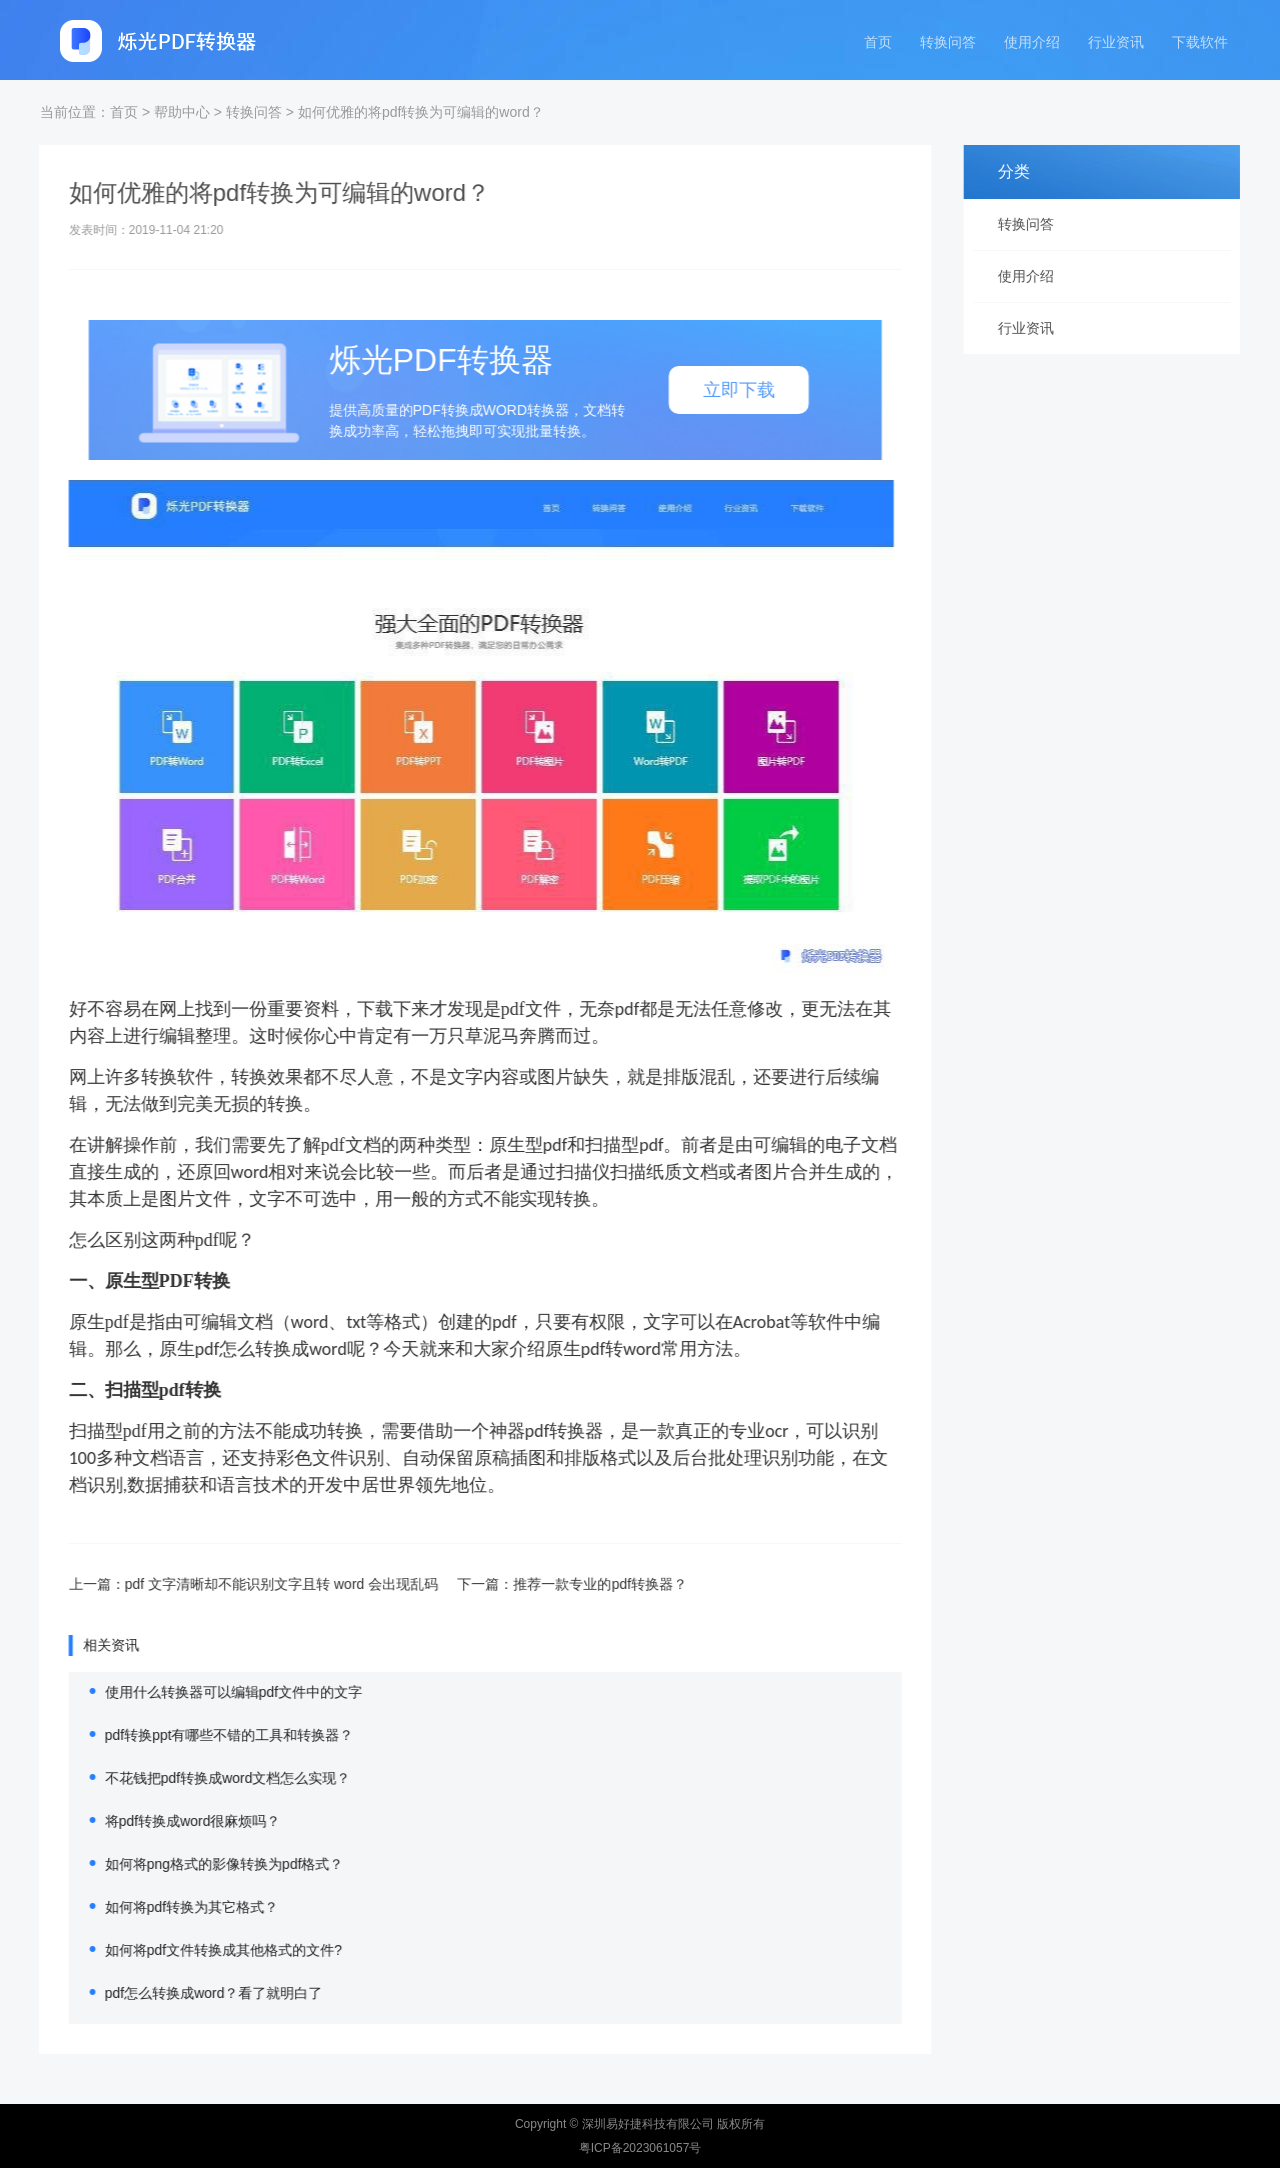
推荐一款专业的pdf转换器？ (574, 1584)
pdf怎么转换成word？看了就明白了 (188, 1993)
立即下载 (713, 390)
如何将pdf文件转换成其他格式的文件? (197, 1950)
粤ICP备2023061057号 (640, 2148)
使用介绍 (1032, 42)
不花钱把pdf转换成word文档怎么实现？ (202, 1778)
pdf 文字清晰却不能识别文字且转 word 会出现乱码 (255, 1584)
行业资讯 (1116, 42)
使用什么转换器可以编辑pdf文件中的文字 (207, 1692)
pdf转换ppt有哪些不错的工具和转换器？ (203, 1735)
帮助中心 (182, 112)
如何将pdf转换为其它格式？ (165, 1907)
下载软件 (1200, 42)
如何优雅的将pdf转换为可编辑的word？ (421, 112)
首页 (878, 42)
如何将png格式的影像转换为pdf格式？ (198, 1864)
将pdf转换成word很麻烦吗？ (167, 1821)
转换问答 (948, 42)
